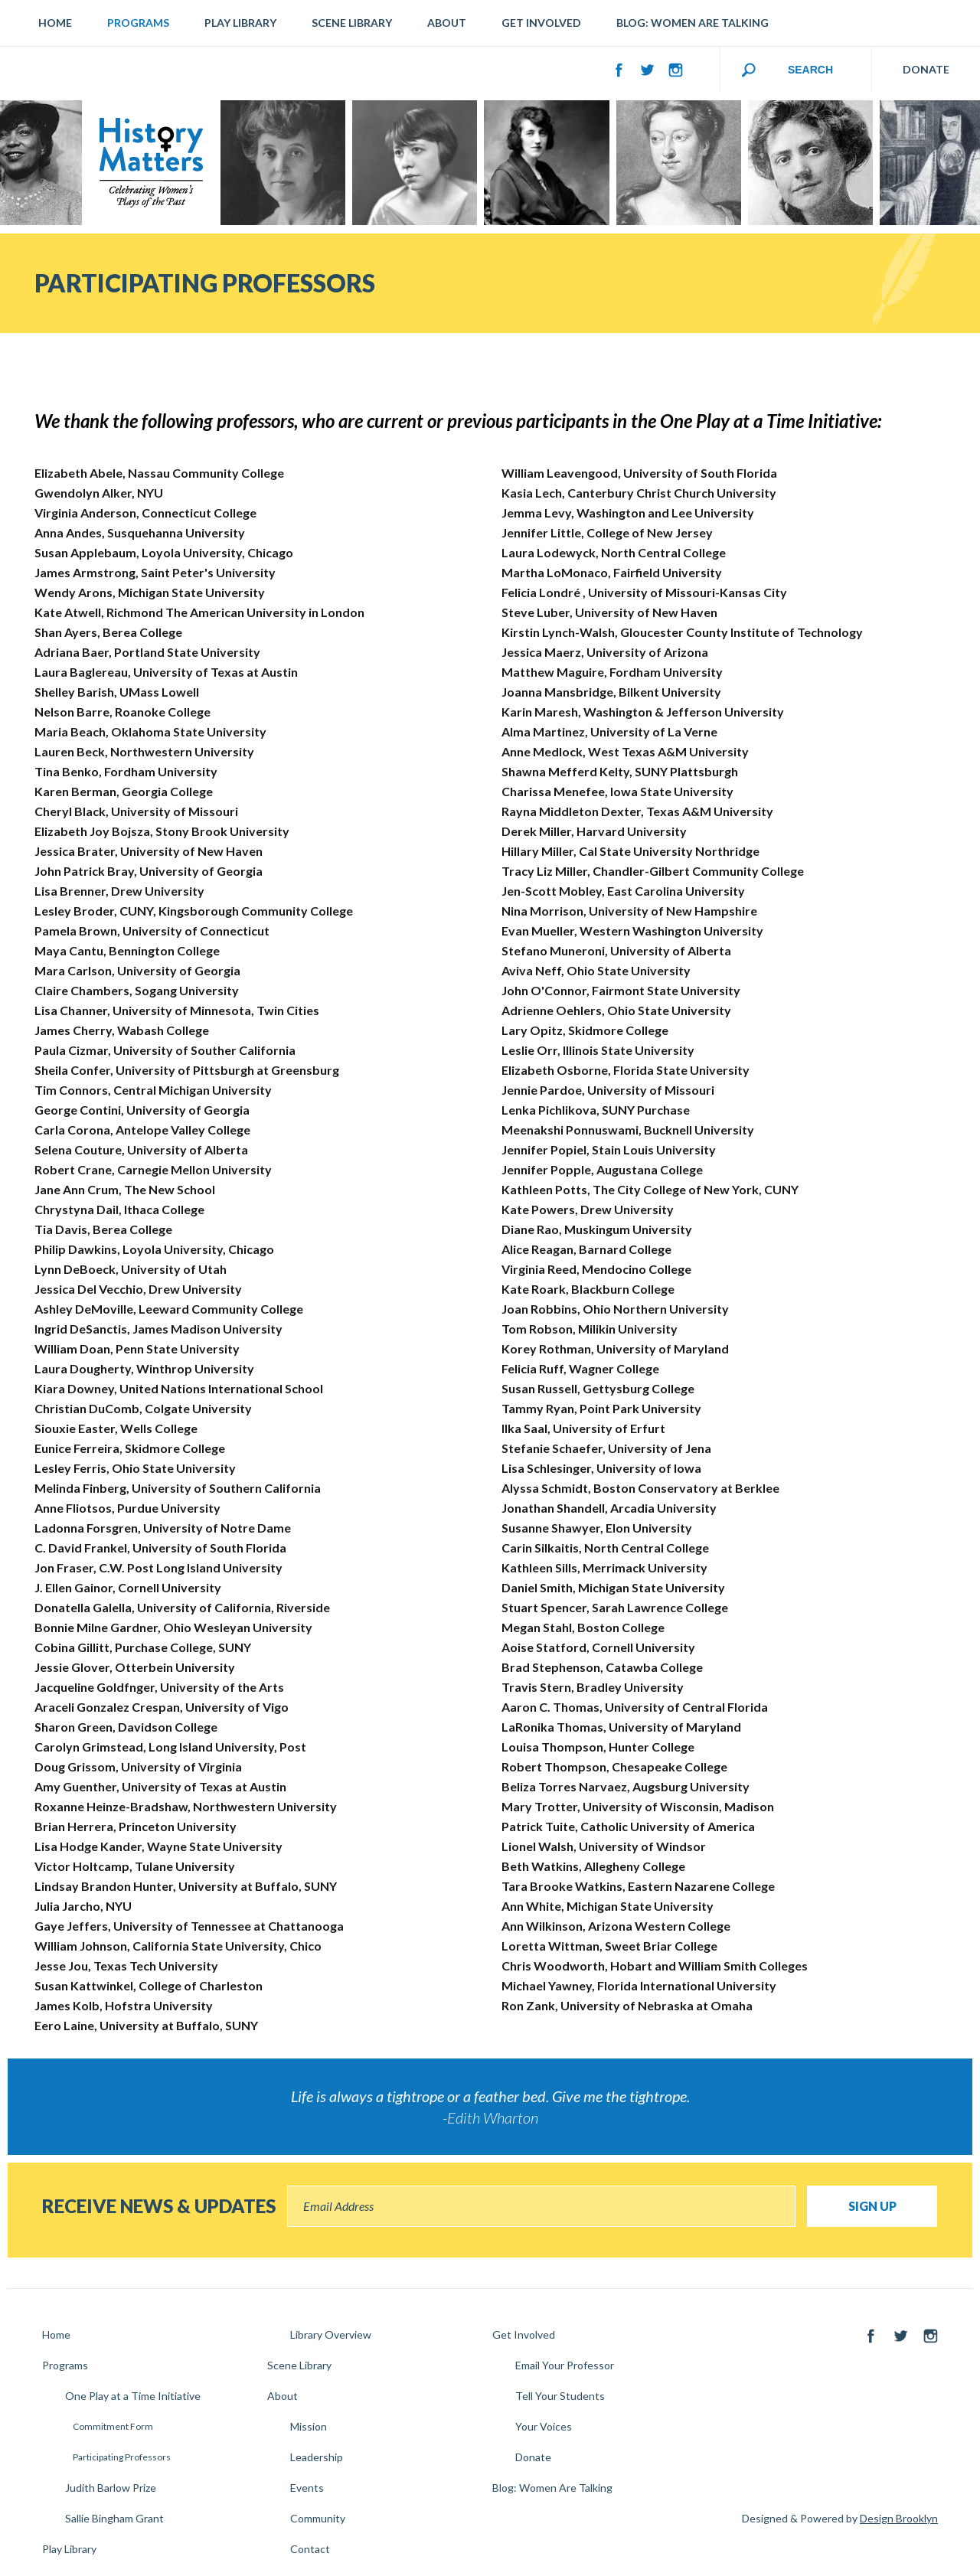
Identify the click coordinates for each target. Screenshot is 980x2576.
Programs (138, 22)
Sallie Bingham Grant (114, 2518)
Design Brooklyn (899, 2518)
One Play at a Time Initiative (133, 2395)
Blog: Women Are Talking (692, 22)
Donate (533, 2456)
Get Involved (541, 22)
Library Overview (330, 2334)
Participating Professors (122, 2457)
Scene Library (352, 22)
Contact (310, 2548)
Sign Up (872, 2206)
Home (55, 22)
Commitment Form (113, 2426)
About (446, 22)
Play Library (240, 22)
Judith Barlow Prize (110, 2487)
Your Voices (543, 2426)
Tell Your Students (560, 2395)
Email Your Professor (564, 2365)
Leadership (316, 2456)
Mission (308, 2426)
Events (307, 2487)
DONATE (926, 69)
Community (317, 2518)
